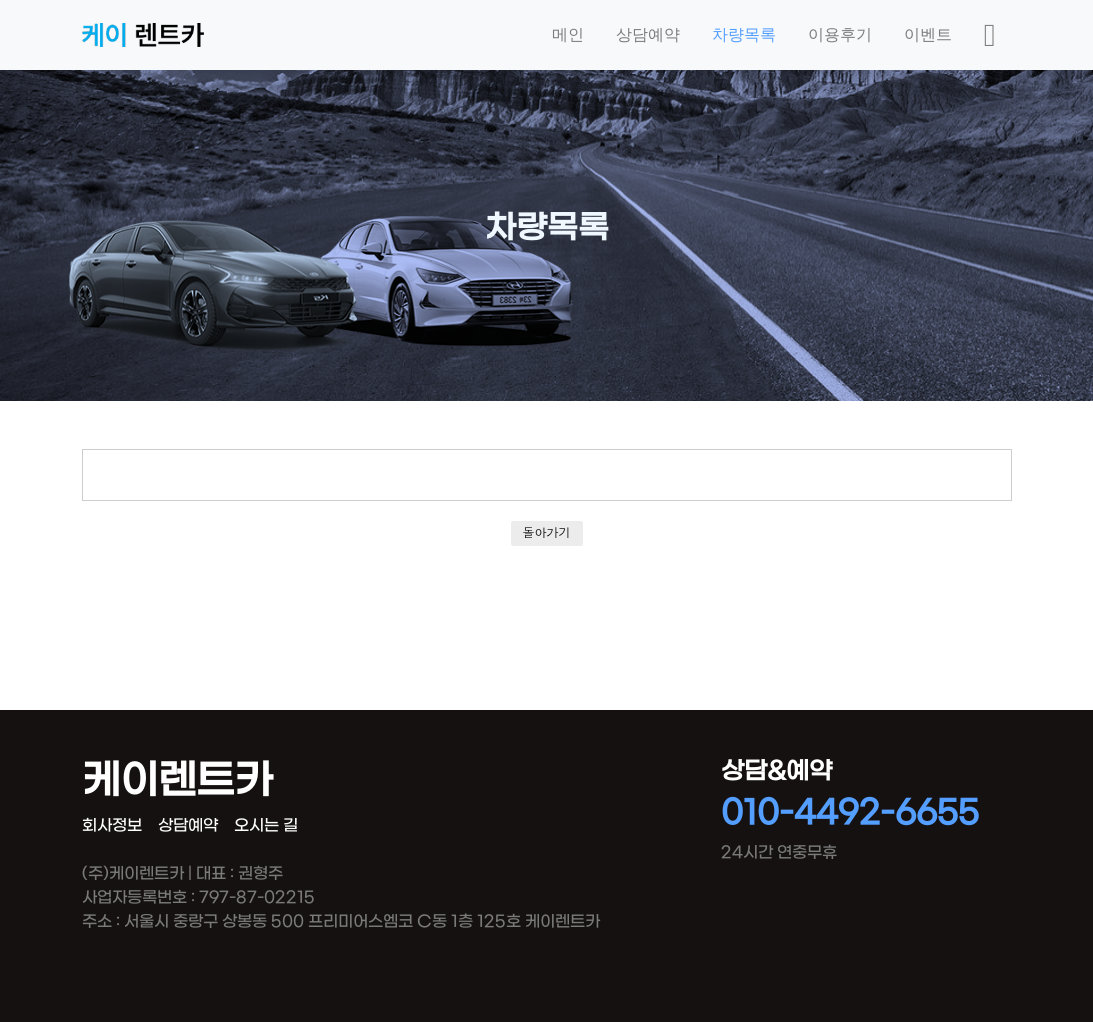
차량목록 (744, 34)
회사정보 (112, 825)
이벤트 (928, 34)
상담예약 (648, 34)
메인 (568, 34)
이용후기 (840, 34)
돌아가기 (547, 532)
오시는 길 (266, 825)
